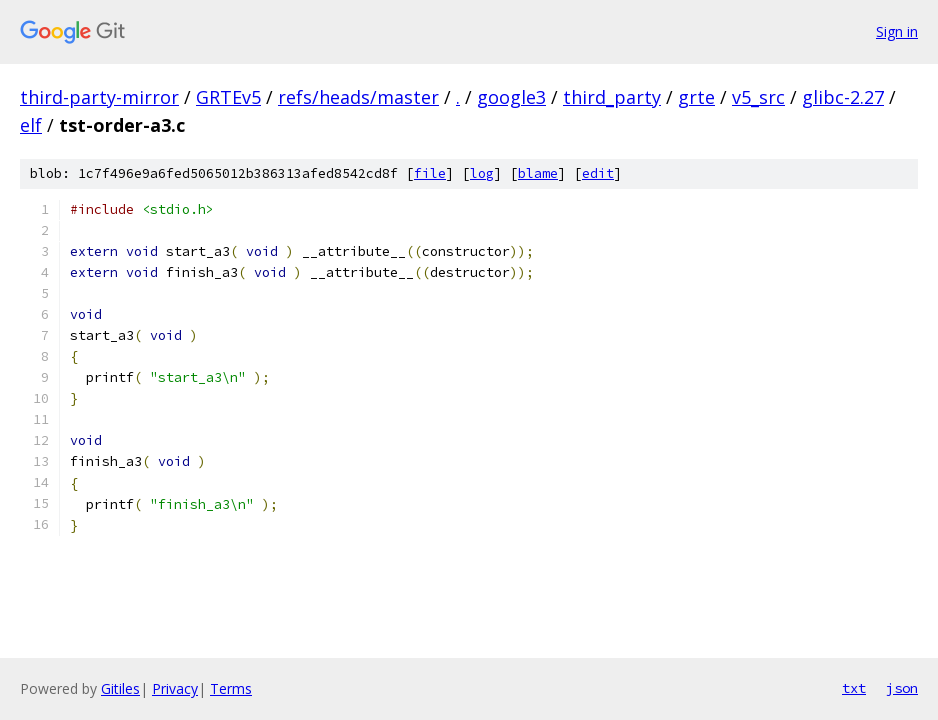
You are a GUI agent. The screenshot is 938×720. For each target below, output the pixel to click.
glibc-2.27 (843, 97)
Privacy (175, 688)
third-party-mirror (99, 97)
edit (598, 173)
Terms (231, 688)
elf (31, 125)
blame (538, 173)
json (902, 688)
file (430, 173)
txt (854, 688)
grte (696, 97)
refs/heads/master (358, 97)
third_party (612, 97)
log (482, 173)
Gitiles (120, 688)
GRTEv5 (228, 97)
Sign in (897, 31)
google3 (511, 97)
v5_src (758, 97)
